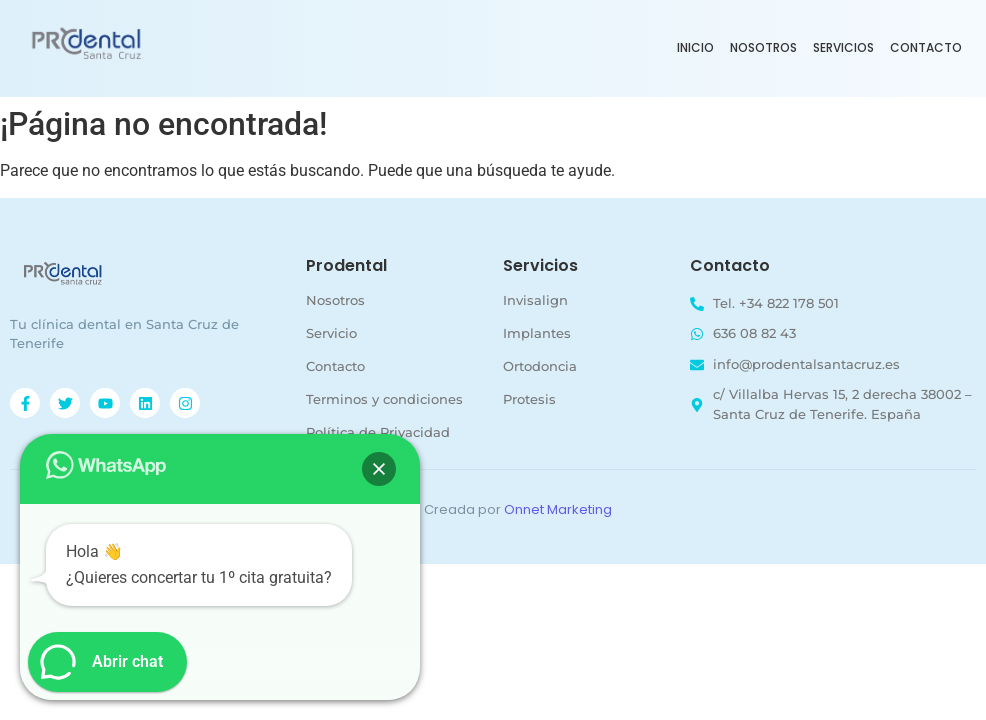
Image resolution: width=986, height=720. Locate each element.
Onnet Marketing (558, 509)
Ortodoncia (540, 366)
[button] (379, 469)
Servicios (843, 47)
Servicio (331, 333)
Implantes (537, 333)
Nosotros (763, 47)
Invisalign (535, 300)
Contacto (926, 47)
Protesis (529, 399)
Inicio (695, 47)
